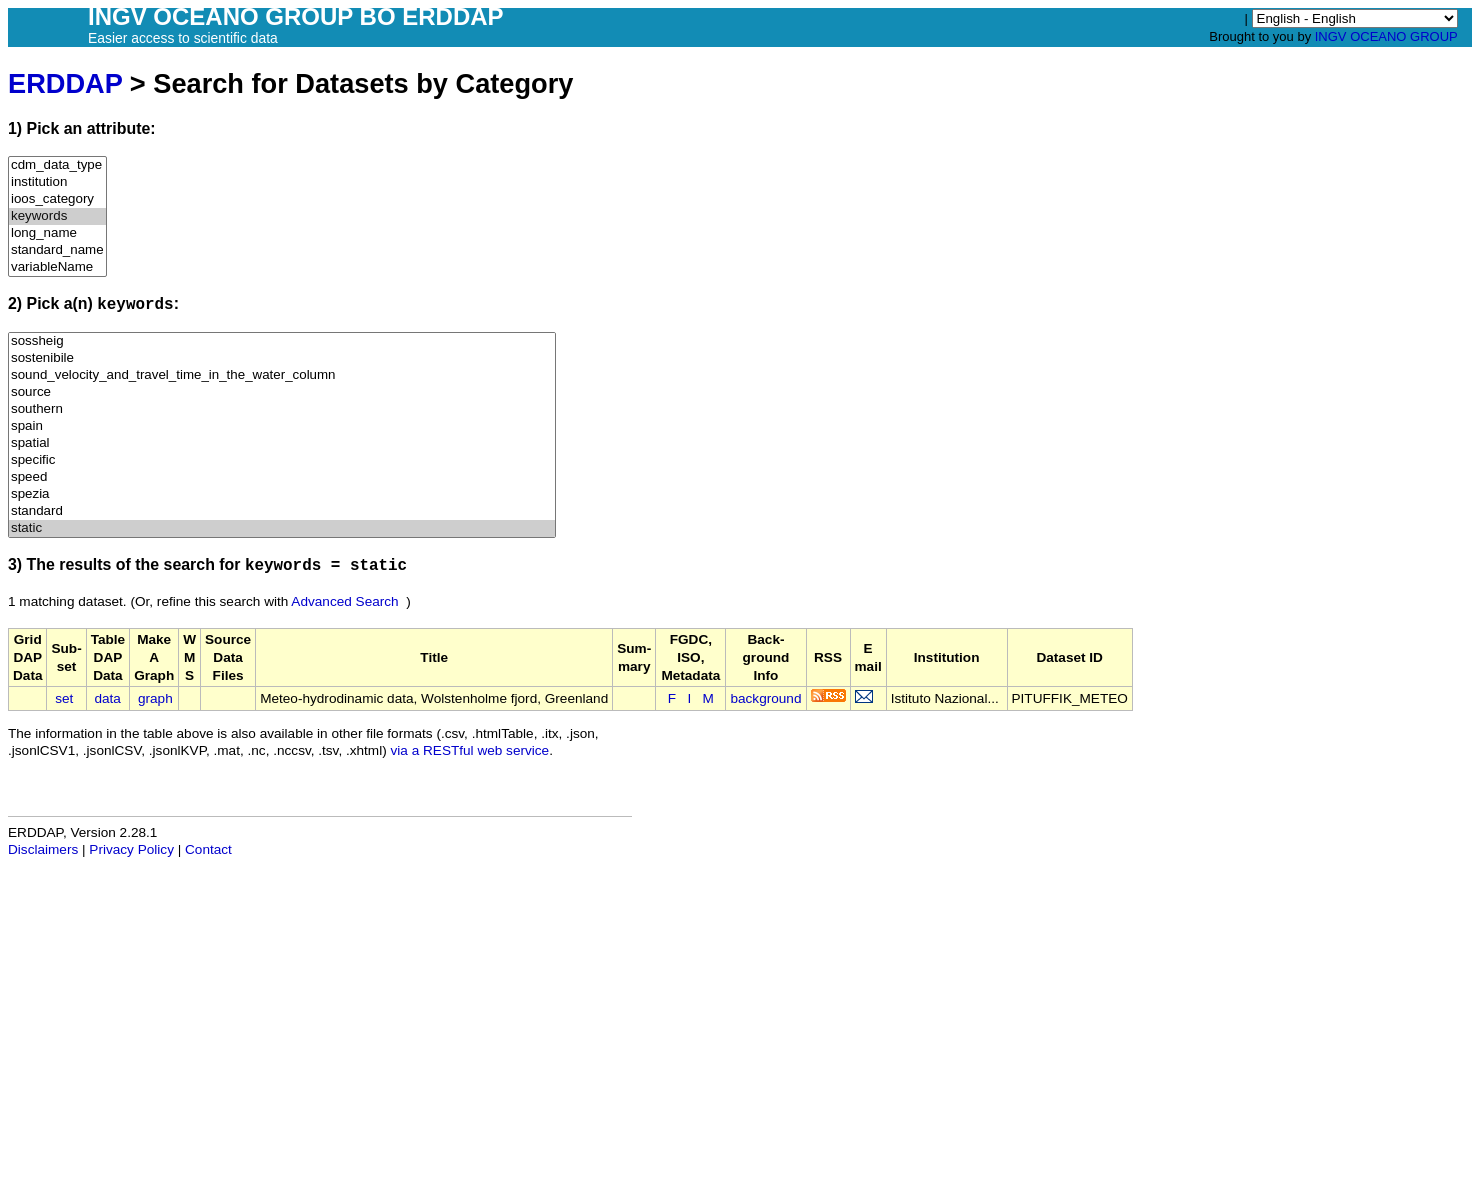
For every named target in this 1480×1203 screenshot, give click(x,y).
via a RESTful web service (470, 750)
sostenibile (282, 358)
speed (282, 477)
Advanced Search (344, 601)
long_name (57, 233)
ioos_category (57, 199)
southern (282, 409)
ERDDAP (65, 83)
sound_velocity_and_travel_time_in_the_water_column (282, 375)
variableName (57, 267)
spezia (282, 494)
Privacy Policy (131, 849)
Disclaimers (43, 849)
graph (155, 698)
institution (57, 182)
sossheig (282, 341)
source (282, 392)
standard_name (57, 250)
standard (282, 511)
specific (282, 460)
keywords (57, 216)
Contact (208, 849)
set (64, 698)
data (107, 698)
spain (282, 426)
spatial (282, 443)
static (282, 528)
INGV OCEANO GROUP (1386, 36)
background (765, 698)
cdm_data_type (57, 165)
